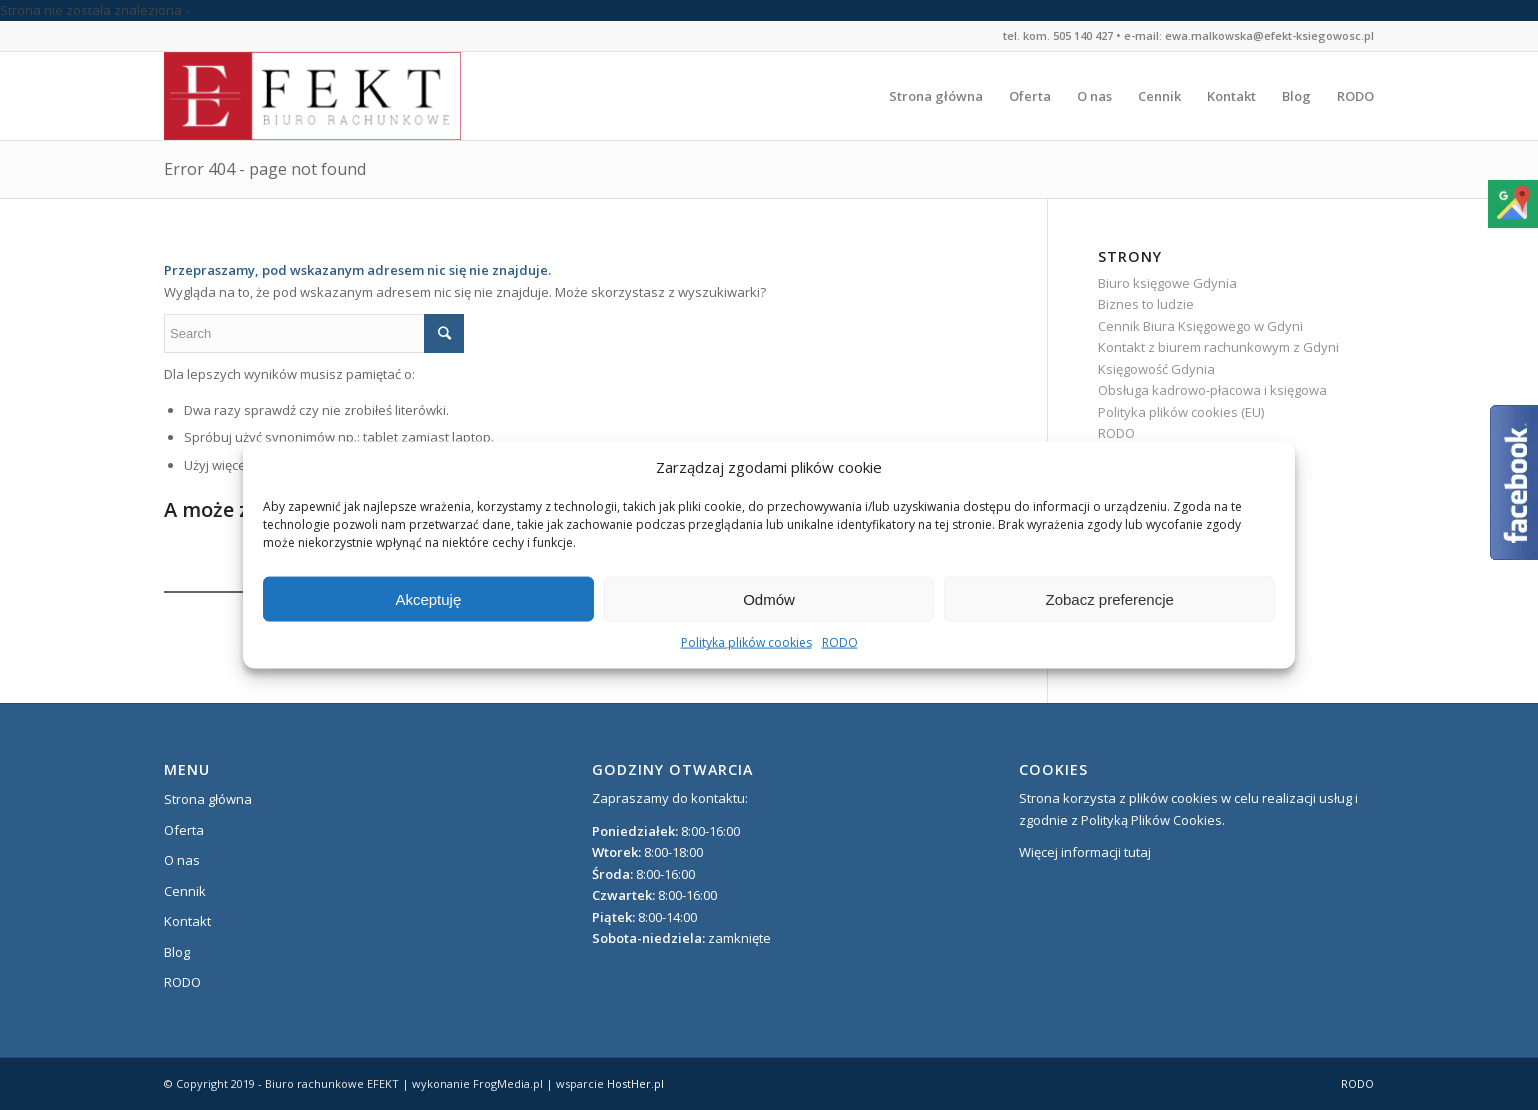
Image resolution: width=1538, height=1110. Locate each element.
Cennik (185, 891)
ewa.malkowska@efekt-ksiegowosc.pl (1269, 35)
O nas (182, 860)
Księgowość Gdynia (1156, 369)
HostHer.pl (635, 1083)
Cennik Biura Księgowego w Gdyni (1200, 326)
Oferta (184, 830)
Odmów (769, 599)
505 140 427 (1083, 35)
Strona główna (208, 799)
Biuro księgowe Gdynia (1167, 283)
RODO (840, 642)
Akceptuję (428, 599)
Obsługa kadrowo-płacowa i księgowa (1212, 390)
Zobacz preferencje (1109, 599)
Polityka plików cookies (746, 642)
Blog (177, 952)
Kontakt (187, 921)
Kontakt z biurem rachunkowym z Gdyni (1218, 347)
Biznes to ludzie (1146, 304)
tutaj (1137, 852)
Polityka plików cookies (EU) (1181, 412)
